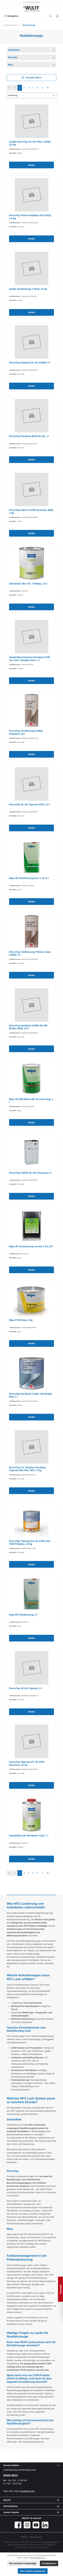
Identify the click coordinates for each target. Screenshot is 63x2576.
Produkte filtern (32, 77)
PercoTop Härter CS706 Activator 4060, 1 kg (31, 511)
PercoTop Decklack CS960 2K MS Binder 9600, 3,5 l (28, 1027)
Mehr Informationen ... (38, 2558)
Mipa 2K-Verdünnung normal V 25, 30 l (31, 1246)
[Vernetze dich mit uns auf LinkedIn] (45, 2525)
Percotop (12, 2171)
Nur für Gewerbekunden (31, 2)
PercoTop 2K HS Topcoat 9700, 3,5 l (29, 804)
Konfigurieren (49, 2563)
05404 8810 (10, 2475)
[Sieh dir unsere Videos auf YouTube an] (36, 2525)
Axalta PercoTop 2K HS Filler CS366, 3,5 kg (30, 143)
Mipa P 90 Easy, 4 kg (20, 1320)
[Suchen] (50, 16)
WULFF (24, 2537)
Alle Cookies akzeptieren (32, 2571)
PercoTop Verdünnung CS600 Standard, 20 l (26, 732)
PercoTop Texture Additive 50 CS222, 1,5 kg (30, 217)
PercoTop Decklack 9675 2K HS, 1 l (29, 436)
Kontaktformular (27, 2491)
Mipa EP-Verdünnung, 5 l (23, 1614)
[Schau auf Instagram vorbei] (27, 2525)
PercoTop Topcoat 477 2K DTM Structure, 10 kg (26, 1763)
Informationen (36, 2537)
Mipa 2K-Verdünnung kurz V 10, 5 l (29, 878)
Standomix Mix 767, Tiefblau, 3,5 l (28, 583)
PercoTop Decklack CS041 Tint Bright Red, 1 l (30, 1395)
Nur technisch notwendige (22, 2563)
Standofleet (14, 2119)
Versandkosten (50, 2542)
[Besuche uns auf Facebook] (18, 2525)
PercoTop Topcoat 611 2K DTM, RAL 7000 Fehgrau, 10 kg (30, 1542)
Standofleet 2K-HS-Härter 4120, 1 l (28, 1835)
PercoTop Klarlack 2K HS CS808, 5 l (29, 362)
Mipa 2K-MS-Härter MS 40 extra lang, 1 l (31, 1101)
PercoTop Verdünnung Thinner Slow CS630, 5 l (30, 953)
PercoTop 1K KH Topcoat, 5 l (25, 1688)
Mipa (10, 2228)
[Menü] (11, 16)
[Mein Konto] (57, 16)
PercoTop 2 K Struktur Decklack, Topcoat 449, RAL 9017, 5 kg (27, 1469)
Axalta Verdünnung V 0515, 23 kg (28, 289)
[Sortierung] (31, 95)
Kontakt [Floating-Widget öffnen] (60, 2289)
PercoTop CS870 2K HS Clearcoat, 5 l (30, 1172)
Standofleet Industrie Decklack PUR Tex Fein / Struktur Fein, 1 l (29, 659)
